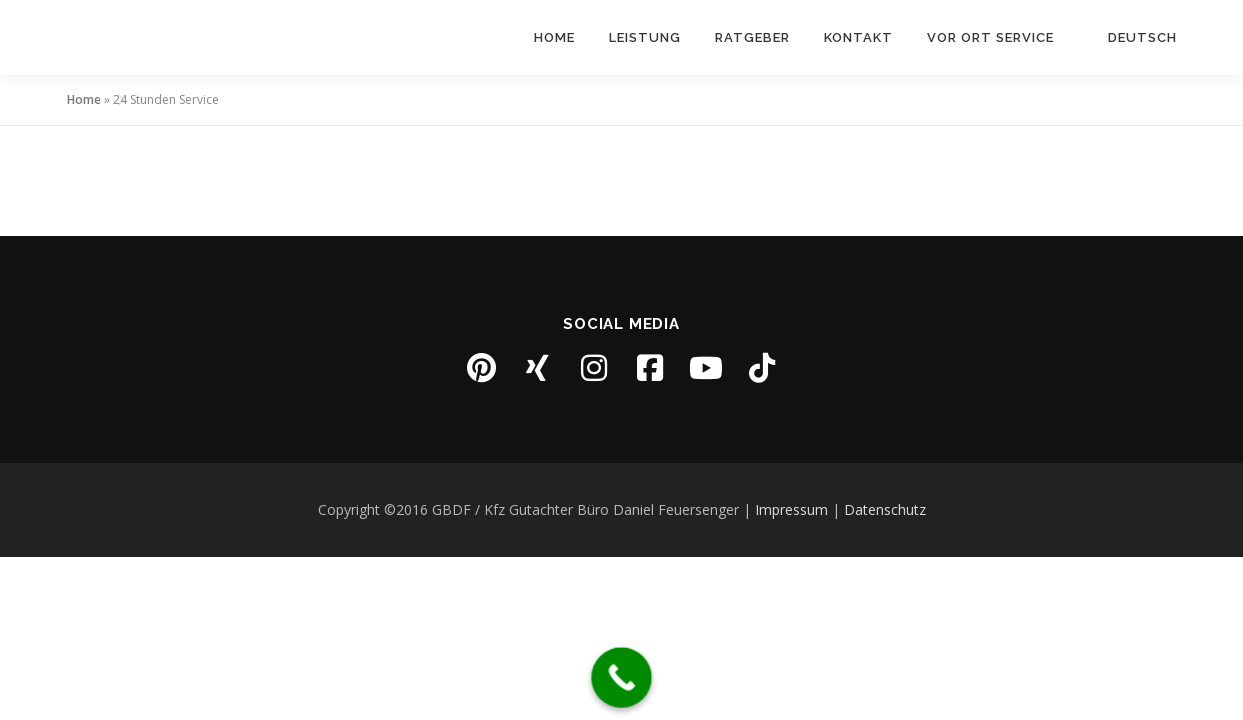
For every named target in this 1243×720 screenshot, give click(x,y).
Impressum (791, 509)
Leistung (645, 37)
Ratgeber (752, 37)
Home (554, 37)
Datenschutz (885, 509)
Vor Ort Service (990, 37)
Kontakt (858, 37)
